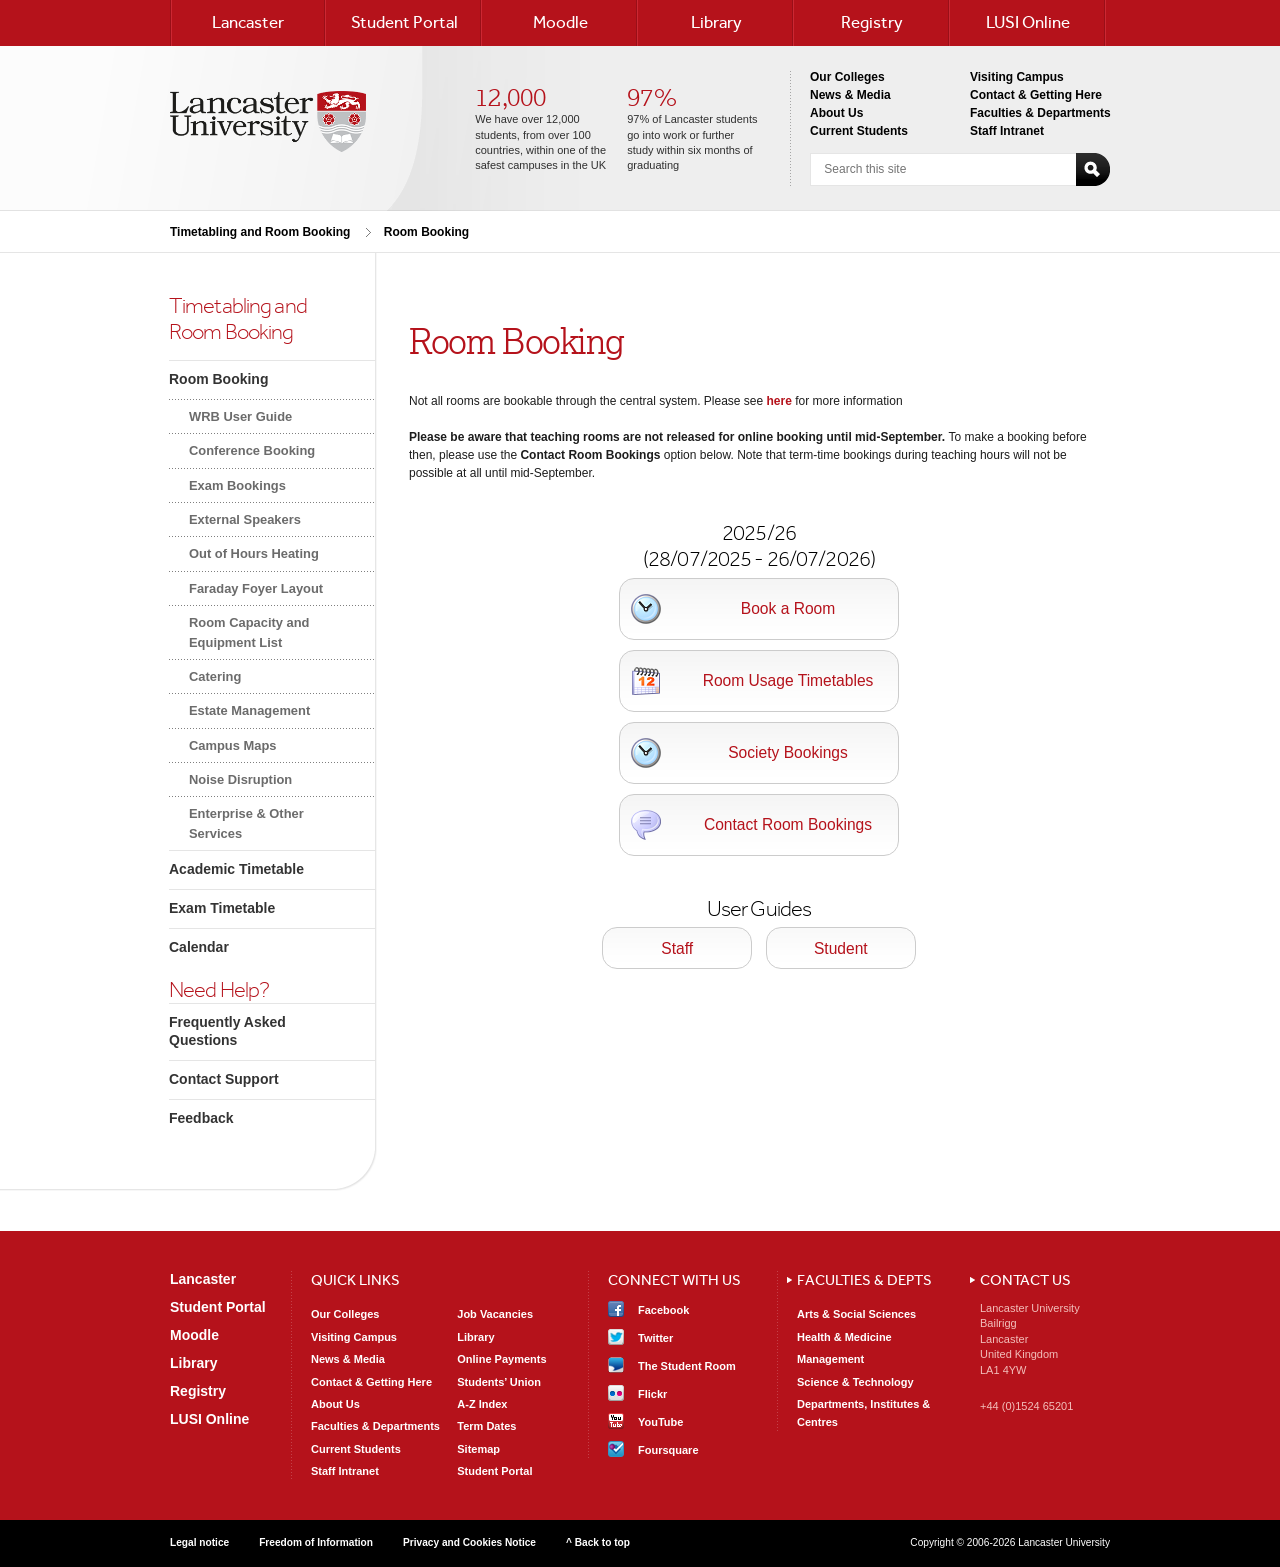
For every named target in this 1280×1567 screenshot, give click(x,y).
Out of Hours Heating (254, 553)
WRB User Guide (240, 416)
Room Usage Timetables (788, 680)
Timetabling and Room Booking (260, 232)
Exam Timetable (222, 908)
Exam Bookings (237, 485)
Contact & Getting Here (1036, 95)
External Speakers (245, 519)
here (779, 401)
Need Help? (219, 989)
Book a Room (788, 608)
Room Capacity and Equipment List (249, 632)
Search (1093, 169)
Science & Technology (855, 1382)
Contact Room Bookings (788, 824)
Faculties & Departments (1040, 113)
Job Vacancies (495, 1314)
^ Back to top (598, 1542)
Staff (677, 948)
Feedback (201, 1118)
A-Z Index (482, 1404)
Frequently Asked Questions (227, 1031)
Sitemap (478, 1449)
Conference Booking (252, 450)
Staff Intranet (1007, 131)
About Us (836, 113)
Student (841, 948)
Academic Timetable (236, 869)
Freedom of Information (316, 1542)
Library (716, 22)
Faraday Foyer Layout (256, 588)
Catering (215, 676)
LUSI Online (1028, 22)
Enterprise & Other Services (246, 823)
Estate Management (249, 710)
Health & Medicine (844, 1337)
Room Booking (426, 232)
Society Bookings (788, 752)
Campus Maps (233, 745)
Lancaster (248, 22)
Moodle (560, 22)
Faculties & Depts (864, 1280)
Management (830, 1359)
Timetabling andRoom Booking (238, 318)
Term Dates (486, 1426)
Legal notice (199, 1542)
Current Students (859, 131)
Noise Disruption (240, 779)
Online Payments (501, 1359)
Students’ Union (499, 1382)
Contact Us (1025, 1280)
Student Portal (404, 22)
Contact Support (224, 1079)
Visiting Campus (1017, 77)
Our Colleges (847, 77)
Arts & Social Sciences (856, 1314)
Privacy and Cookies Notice (469, 1542)
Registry (872, 22)
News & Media (850, 95)
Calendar (199, 947)
